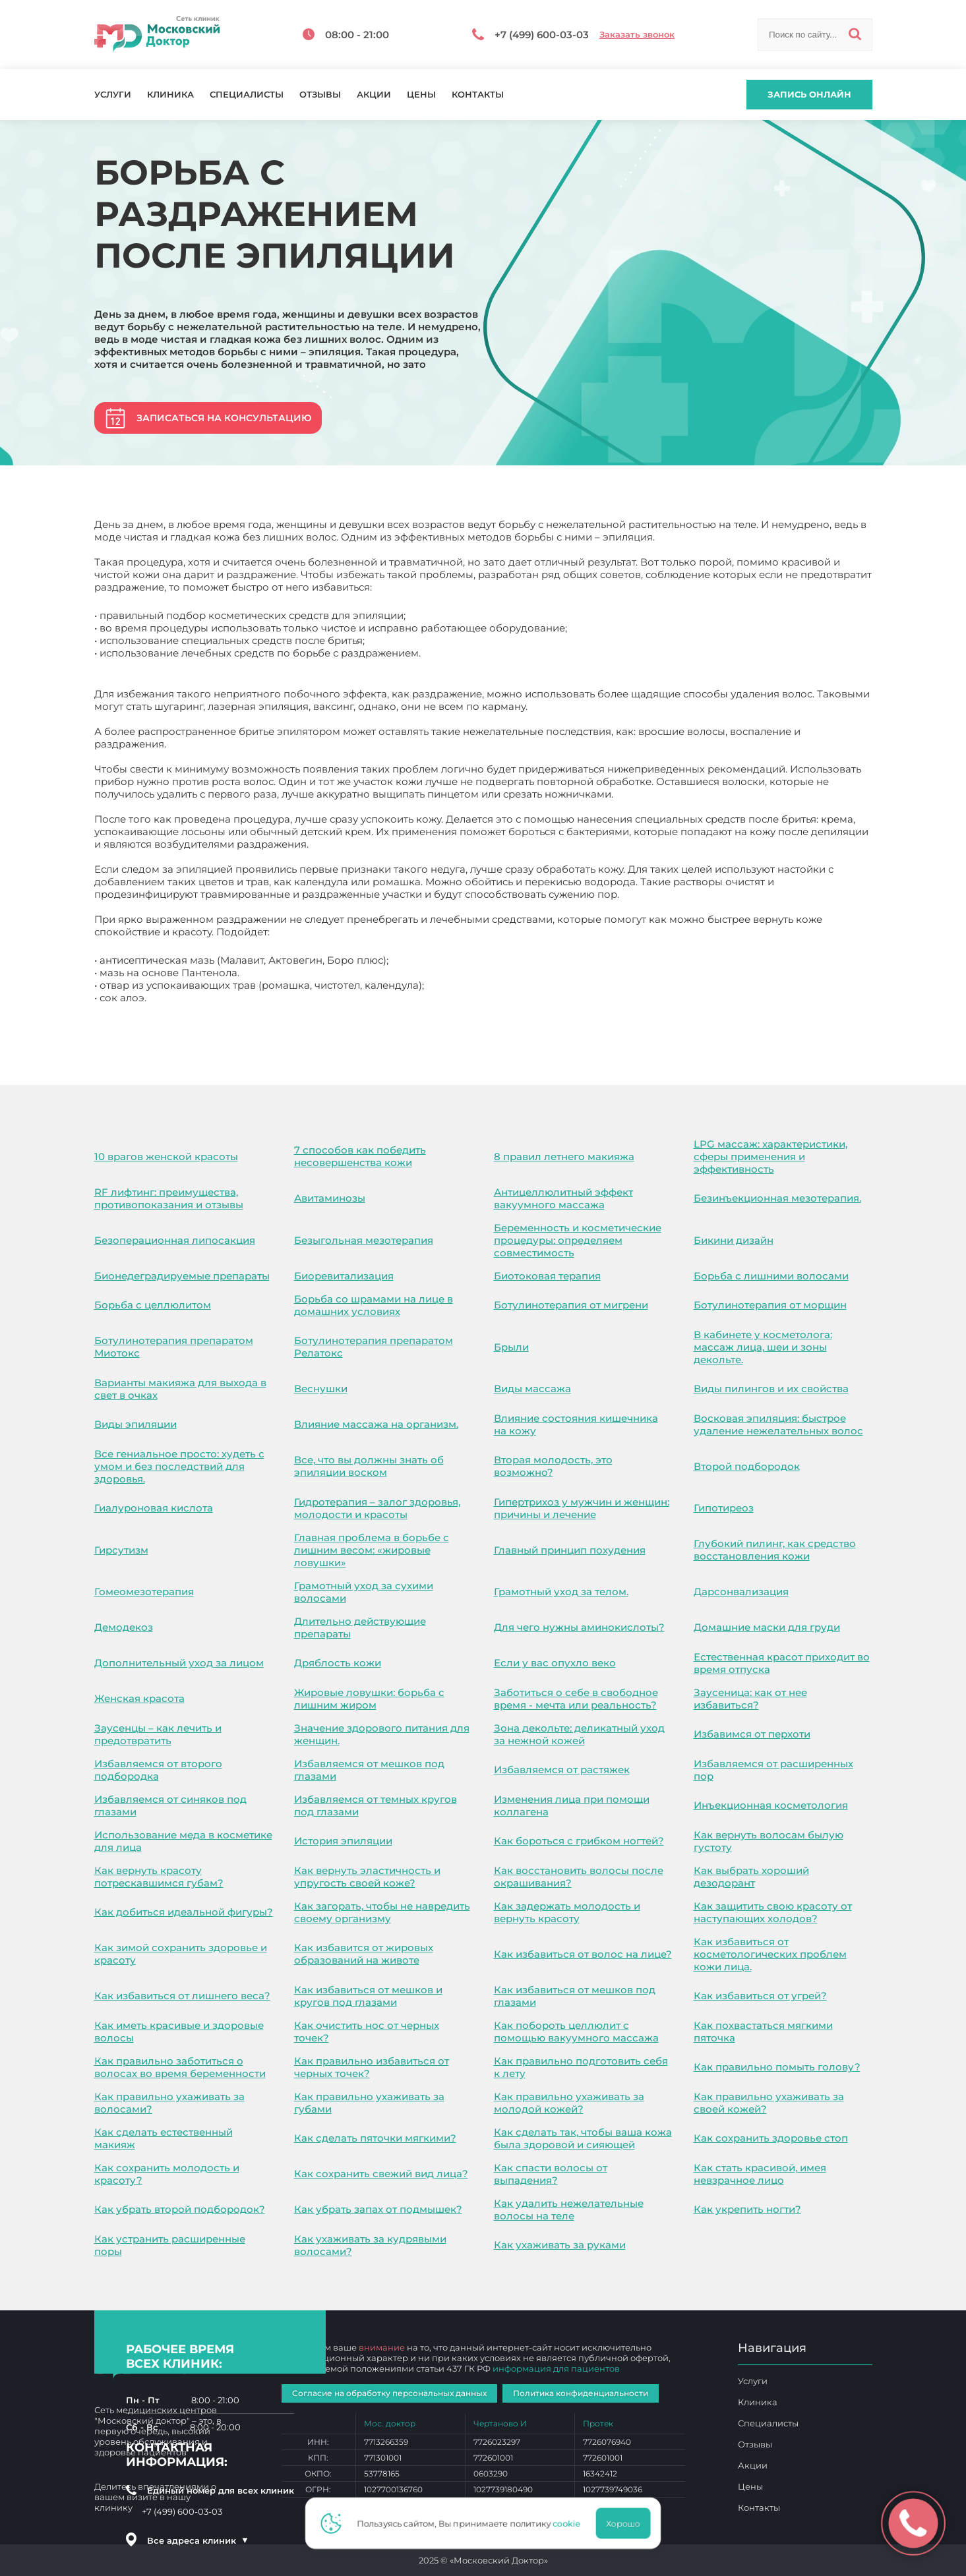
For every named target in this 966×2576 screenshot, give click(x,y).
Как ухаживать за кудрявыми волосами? (370, 2245)
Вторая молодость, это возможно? (553, 1465)
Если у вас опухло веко (555, 1662)
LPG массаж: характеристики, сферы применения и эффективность (770, 1156)
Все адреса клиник (198, 2540)
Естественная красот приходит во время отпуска (782, 1663)
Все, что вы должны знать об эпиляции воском (369, 1465)
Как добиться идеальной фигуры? (183, 1912)
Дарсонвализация (741, 1591)
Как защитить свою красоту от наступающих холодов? (773, 1912)
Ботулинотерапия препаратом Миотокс (173, 1346)
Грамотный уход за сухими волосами (363, 1591)
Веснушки (320, 1388)
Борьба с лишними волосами (771, 1276)
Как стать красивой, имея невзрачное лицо (760, 2173)
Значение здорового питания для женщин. (381, 1734)
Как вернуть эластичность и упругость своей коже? (367, 1876)
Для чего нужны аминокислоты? (579, 1627)
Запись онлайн (809, 94)
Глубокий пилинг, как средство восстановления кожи (775, 1549)
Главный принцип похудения (570, 1550)
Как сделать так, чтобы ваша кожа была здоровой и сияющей (583, 2138)
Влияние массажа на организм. (376, 1424)
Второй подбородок (747, 1466)
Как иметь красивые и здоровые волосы (179, 2031)
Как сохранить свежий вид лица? (381, 2173)
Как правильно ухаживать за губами (369, 2102)
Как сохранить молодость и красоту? (166, 2173)
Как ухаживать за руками (560, 2245)
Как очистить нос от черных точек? (366, 2031)
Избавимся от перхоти (752, 1734)
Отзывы (320, 94)
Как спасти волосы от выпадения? (550, 2173)
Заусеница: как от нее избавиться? (750, 1698)
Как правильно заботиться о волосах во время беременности (180, 2067)
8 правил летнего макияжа (564, 1156)
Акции (374, 94)
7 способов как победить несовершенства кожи (360, 1156)
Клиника (170, 94)
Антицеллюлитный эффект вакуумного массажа (563, 1198)
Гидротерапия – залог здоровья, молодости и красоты (377, 1508)
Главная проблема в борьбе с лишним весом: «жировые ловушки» (371, 1550)
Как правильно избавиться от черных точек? (371, 2067)
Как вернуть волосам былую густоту (768, 1841)
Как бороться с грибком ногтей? (579, 1840)
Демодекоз (123, 1627)
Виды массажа (532, 1388)
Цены (421, 94)
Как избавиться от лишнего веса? (182, 1995)
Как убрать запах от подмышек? (378, 2209)
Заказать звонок (637, 34)
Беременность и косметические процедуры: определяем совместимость (577, 1240)
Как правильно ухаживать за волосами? (169, 2102)
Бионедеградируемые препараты (182, 1276)
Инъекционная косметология (771, 1805)
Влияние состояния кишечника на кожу (576, 1424)
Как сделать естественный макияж (163, 2138)
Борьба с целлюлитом (152, 1305)
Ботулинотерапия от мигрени (571, 1305)
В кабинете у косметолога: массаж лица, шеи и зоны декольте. (763, 1347)
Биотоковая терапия (547, 1276)
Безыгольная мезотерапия (363, 1240)
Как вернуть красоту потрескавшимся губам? (159, 1876)
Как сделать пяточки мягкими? (375, 2138)
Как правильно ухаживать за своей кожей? (769, 2102)
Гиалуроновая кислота (153, 1508)
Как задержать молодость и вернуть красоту (567, 1912)
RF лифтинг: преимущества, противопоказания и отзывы (168, 1198)
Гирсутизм (121, 1550)
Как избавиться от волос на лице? (583, 1954)
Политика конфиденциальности (580, 2393)
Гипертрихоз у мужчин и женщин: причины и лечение (581, 1508)
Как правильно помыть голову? (777, 2067)
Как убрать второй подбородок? (179, 2209)
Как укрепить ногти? (747, 2209)
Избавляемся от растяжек (562, 1769)
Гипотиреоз (724, 1508)
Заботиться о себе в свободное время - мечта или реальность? (576, 1698)
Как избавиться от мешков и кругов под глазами (368, 1995)
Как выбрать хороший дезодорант (751, 1876)
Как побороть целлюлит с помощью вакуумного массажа (576, 2031)
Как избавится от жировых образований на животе (363, 1953)
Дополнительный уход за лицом (179, 1662)
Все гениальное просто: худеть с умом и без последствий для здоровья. (179, 1466)
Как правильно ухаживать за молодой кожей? (569, 2102)
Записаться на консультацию (223, 418)
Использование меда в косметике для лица (183, 1841)
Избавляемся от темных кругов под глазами (375, 1805)
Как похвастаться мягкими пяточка (763, 2031)
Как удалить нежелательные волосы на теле (569, 2209)
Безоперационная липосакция (174, 1240)
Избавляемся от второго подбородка (158, 1769)
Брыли (511, 1347)
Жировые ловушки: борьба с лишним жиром (369, 1698)
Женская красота (139, 1698)
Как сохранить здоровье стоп (771, 2138)
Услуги (112, 94)
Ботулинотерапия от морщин (770, 1305)
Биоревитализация (344, 1276)
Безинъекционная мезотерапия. (777, 1198)
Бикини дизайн (733, 1240)
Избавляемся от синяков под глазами (170, 1805)
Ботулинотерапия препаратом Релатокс (373, 1346)
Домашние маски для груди (767, 1627)
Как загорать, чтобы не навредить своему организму (382, 1912)
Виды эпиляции (135, 1424)
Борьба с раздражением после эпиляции (200, 1026)
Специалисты (247, 94)
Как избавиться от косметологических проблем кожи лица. (770, 1954)
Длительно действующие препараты (360, 1627)
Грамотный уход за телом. (561, 1591)
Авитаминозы (329, 1198)
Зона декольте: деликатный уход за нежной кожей (579, 1734)
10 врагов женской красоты (166, 1156)
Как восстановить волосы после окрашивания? (578, 1876)
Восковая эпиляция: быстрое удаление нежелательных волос (778, 1424)
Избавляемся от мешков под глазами (369, 1769)
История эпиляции (343, 1840)
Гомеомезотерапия (144, 1591)
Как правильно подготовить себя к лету (581, 2067)
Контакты (478, 94)
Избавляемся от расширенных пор (773, 1769)
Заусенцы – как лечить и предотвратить (158, 1734)
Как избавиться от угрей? (760, 1995)
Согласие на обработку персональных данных (389, 2393)
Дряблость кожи (337, 1662)
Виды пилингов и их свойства (771, 1388)
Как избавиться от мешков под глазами (574, 1995)
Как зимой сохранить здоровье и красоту (180, 1953)
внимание (382, 2347)
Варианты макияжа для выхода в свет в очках (180, 1388)
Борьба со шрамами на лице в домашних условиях (373, 1305)
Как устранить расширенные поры (169, 2245)
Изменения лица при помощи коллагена (571, 1805)
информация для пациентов (556, 2368)
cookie (570, 2523)
